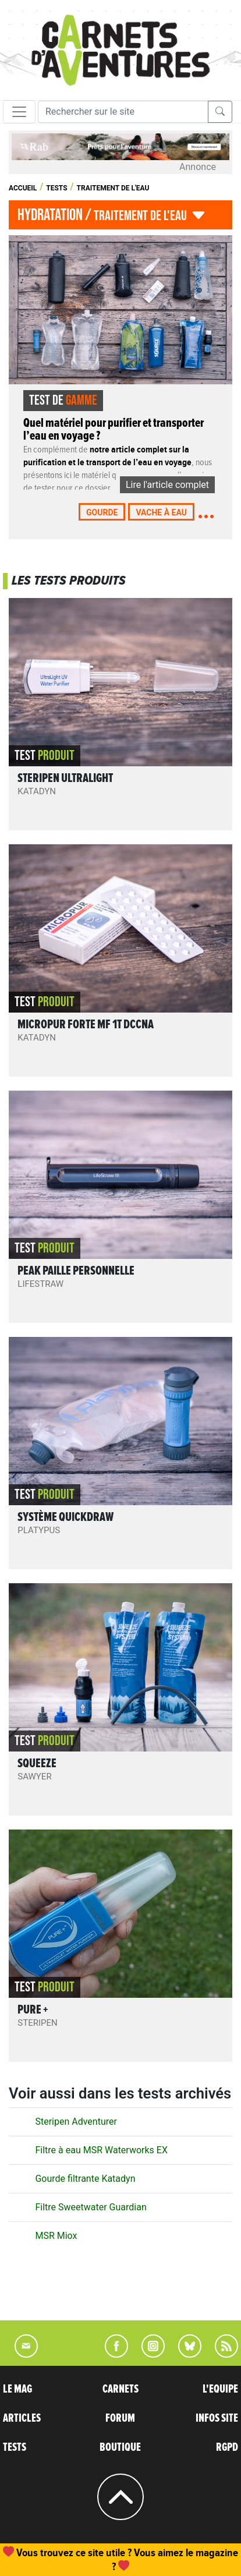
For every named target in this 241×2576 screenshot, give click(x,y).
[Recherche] (123, 112)
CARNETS (120, 2389)
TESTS (14, 2447)
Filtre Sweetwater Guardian (90, 2207)
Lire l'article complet (167, 484)
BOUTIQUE (120, 2447)
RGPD (227, 2447)
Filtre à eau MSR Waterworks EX (101, 2150)
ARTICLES (22, 2418)
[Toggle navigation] (19, 111)
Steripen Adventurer (75, 2121)
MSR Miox (56, 2235)
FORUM (120, 2418)
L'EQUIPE (220, 2389)
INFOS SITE (217, 2418)
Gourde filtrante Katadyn (85, 2178)
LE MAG (17, 2389)
